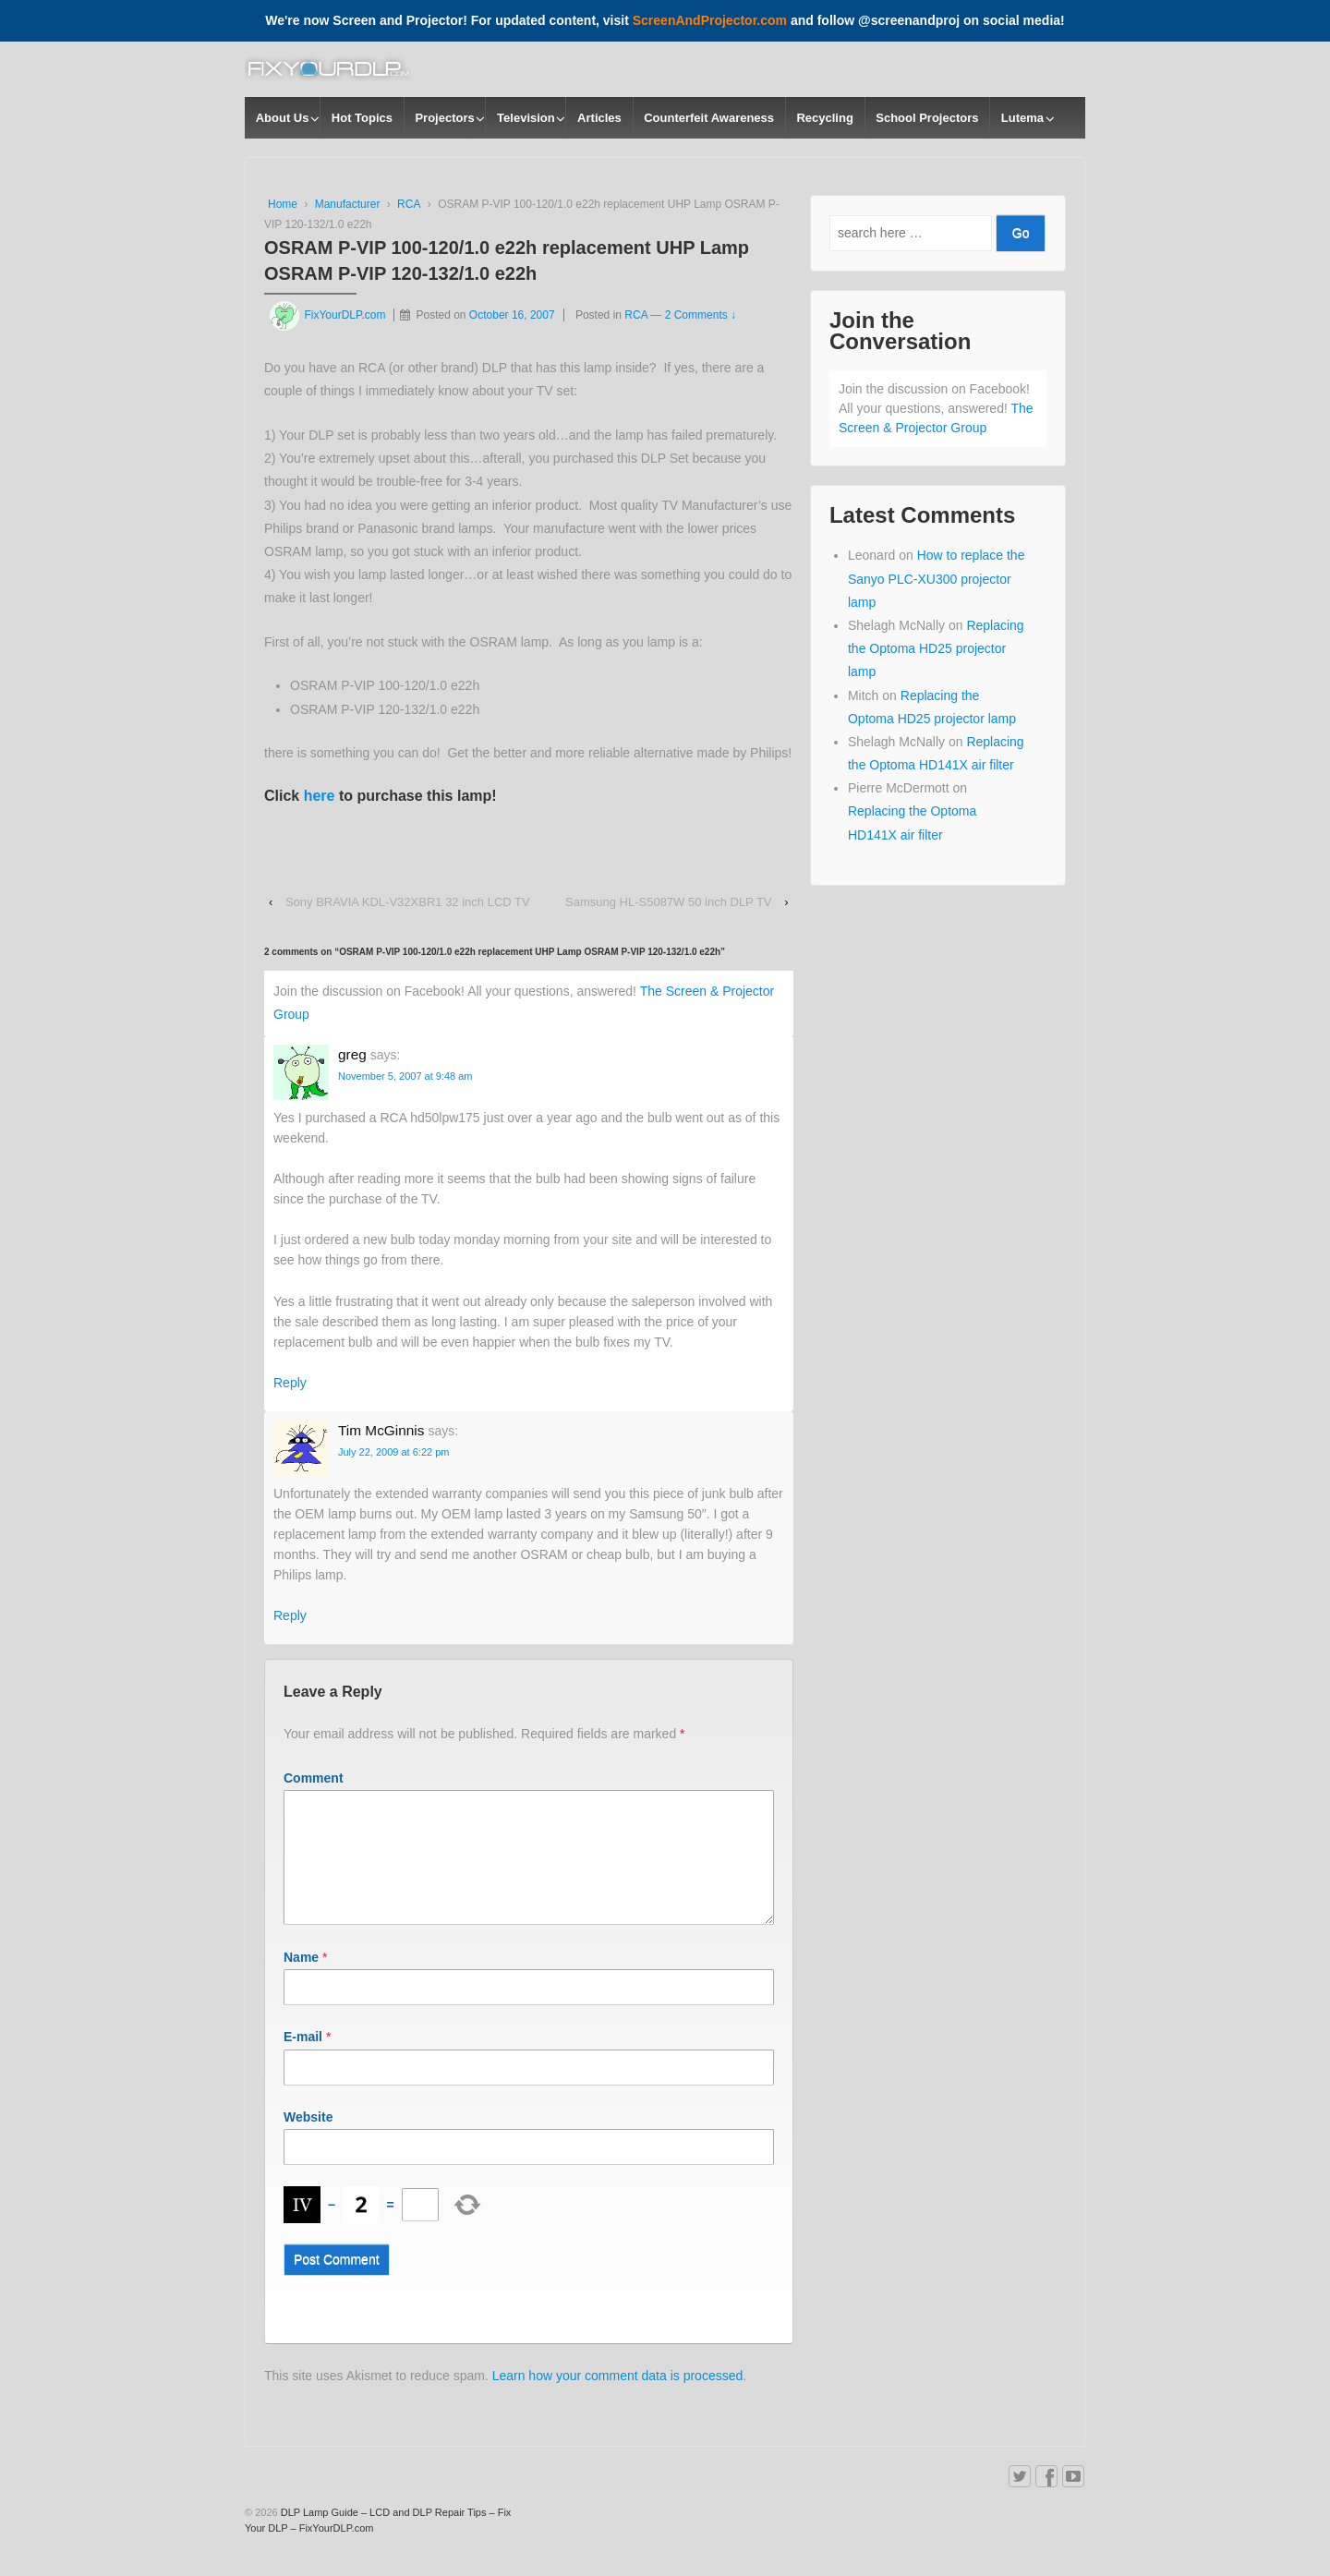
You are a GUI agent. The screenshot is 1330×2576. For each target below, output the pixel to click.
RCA (408, 204)
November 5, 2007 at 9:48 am (405, 1076)
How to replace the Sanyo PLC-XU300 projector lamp (936, 578)
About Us (282, 118)
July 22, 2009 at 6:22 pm (393, 1451)
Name (301, 1979)
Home (282, 204)
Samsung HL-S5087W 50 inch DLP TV (668, 902)
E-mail (303, 2058)
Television (526, 118)
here (319, 796)
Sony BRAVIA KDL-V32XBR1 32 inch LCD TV (407, 902)
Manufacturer (348, 204)
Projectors (444, 118)
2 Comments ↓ (700, 314)
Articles (599, 118)
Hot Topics (362, 118)
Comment (314, 1778)
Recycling (824, 118)
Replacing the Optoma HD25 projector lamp (936, 648)
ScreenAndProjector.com (710, 20)
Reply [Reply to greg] (290, 1382)
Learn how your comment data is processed (618, 2397)
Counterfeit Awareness (709, 118)
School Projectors (927, 118)
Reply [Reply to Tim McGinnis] (290, 1615)
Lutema (1022, 118)
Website (308, 2139)
